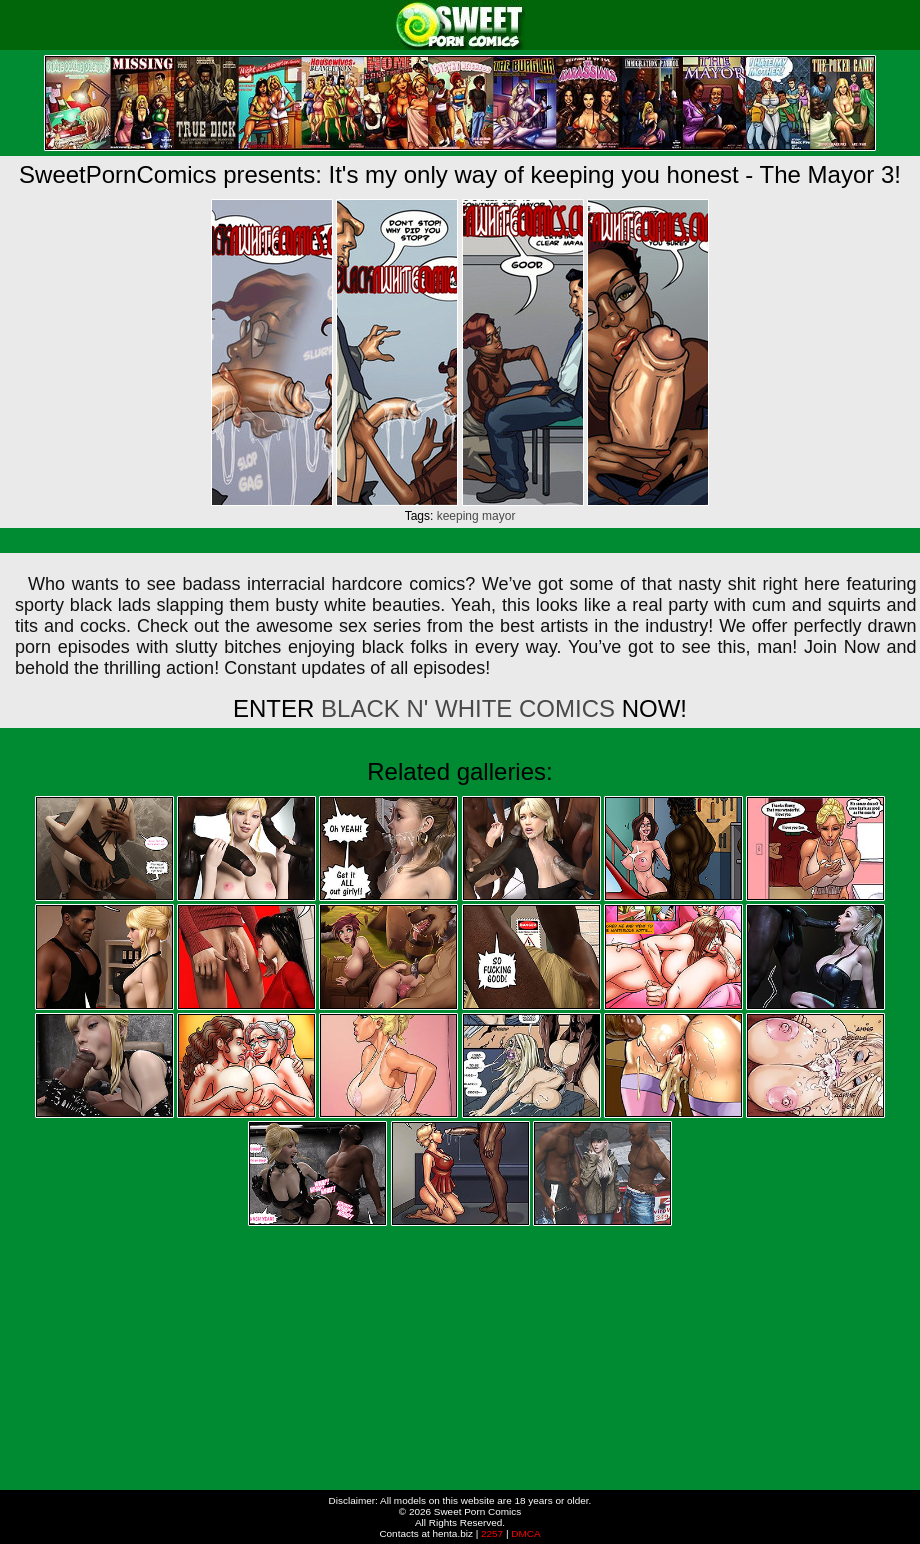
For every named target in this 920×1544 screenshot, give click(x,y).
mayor (498, 516)
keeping (458, 516)
